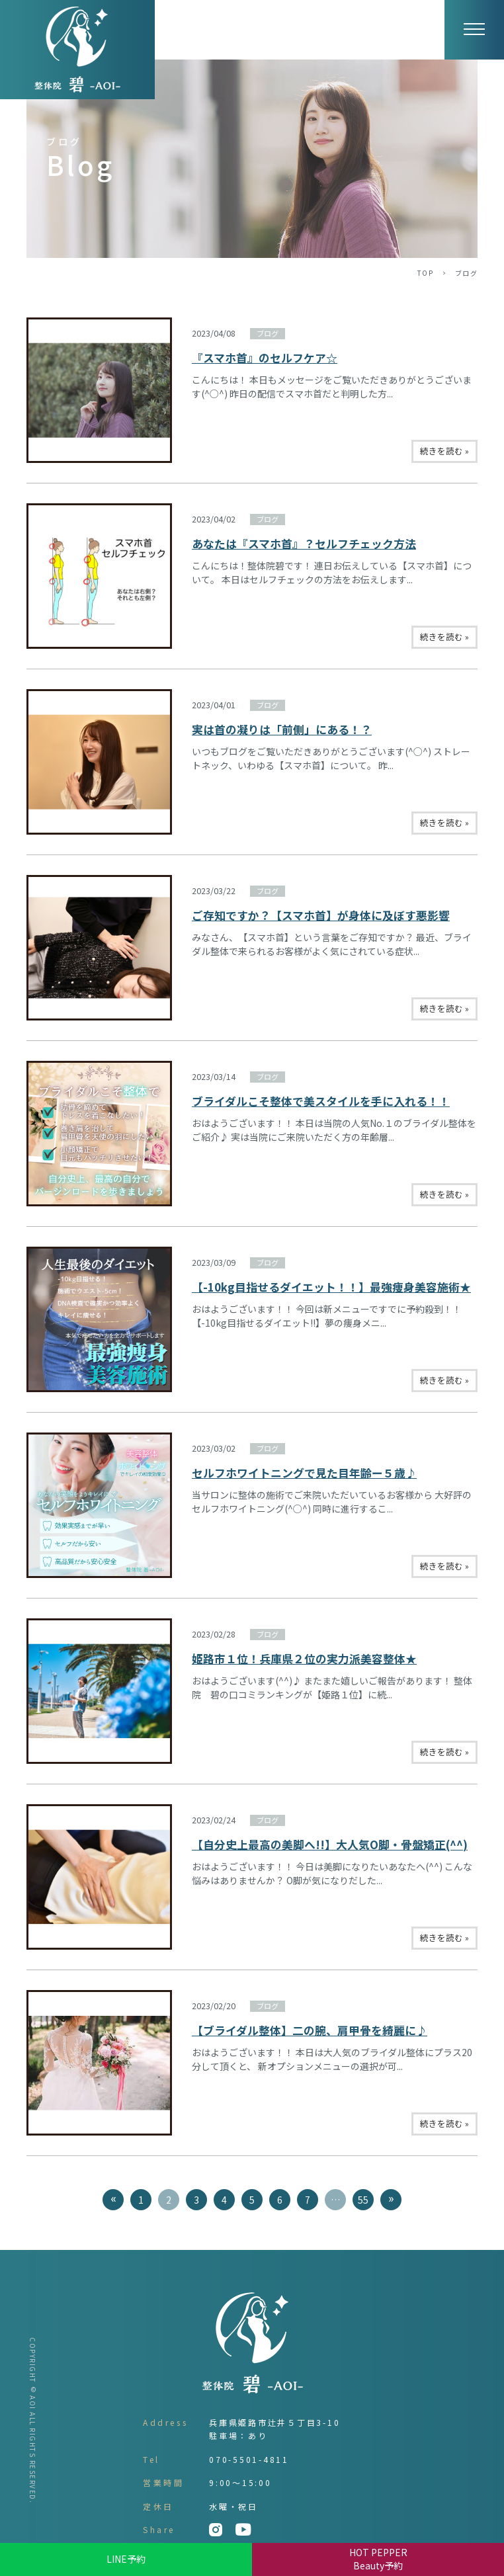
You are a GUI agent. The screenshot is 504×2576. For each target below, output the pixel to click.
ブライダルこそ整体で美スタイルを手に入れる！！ (321, 1101)
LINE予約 (126, 2558)
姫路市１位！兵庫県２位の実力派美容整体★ (304, 1659)
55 (363, 2199)
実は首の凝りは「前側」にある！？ (282, 729)
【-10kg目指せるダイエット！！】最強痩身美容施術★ (331, 1287)
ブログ (267, 333)
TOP (425, 273)
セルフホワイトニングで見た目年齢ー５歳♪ (304, 1473)
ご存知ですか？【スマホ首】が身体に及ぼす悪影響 (321, 915)
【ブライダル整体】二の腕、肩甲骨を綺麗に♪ (309, 2030)
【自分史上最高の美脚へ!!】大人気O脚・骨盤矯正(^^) (330, 1844)
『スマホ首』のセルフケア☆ (264, 358)
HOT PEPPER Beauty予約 (378, 2559)
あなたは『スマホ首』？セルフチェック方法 (304, 544)
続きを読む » (444, 450)
